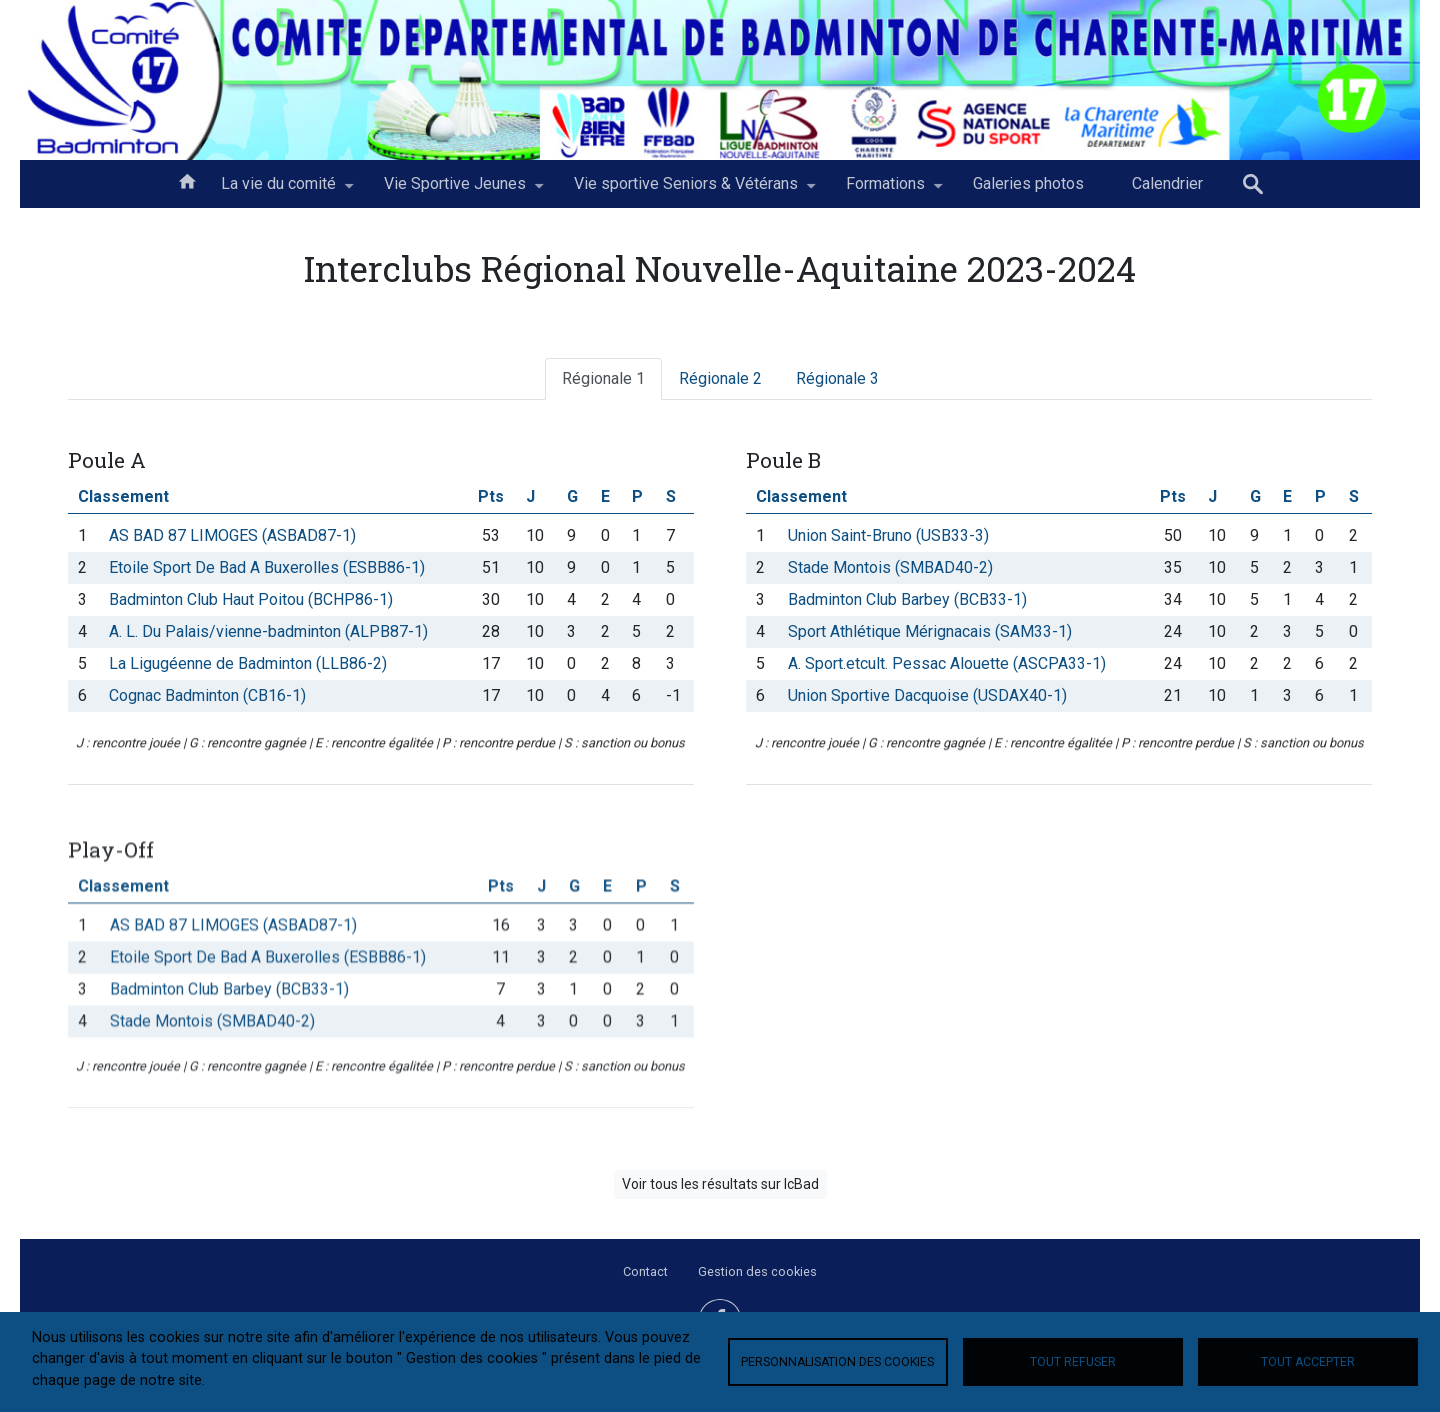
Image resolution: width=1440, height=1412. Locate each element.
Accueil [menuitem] (187, 180)
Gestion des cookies (757, 1271)
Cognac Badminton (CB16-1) (207, 695)
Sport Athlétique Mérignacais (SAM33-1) (930, 631)
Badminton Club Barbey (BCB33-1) (907, 599)
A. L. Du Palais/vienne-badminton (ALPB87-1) (268, 631)
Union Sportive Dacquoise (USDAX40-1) (927, 695)
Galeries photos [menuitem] (1028, 183)
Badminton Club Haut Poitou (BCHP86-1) (251, 599)
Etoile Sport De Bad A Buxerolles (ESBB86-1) (267, 567)
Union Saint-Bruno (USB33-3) (888, 535)
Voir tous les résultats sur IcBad (720, 1184)
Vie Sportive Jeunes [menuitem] (455, 191)
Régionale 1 (603, 378)
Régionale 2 (720, 378)
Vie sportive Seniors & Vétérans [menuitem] (686, 191)
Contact (645, 1271)
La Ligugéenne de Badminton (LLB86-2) (248, 663)
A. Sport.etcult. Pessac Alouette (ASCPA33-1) (947, 663)
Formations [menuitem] (885, 191)
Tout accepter (1308, 1362)
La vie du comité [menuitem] (278, 191)
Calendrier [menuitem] (1167, 183)
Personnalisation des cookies (837, 1362)
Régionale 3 (837, 378)
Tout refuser (1073, 1362)
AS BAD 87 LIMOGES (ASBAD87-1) (232, 535)
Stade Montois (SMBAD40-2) (890, 567)
